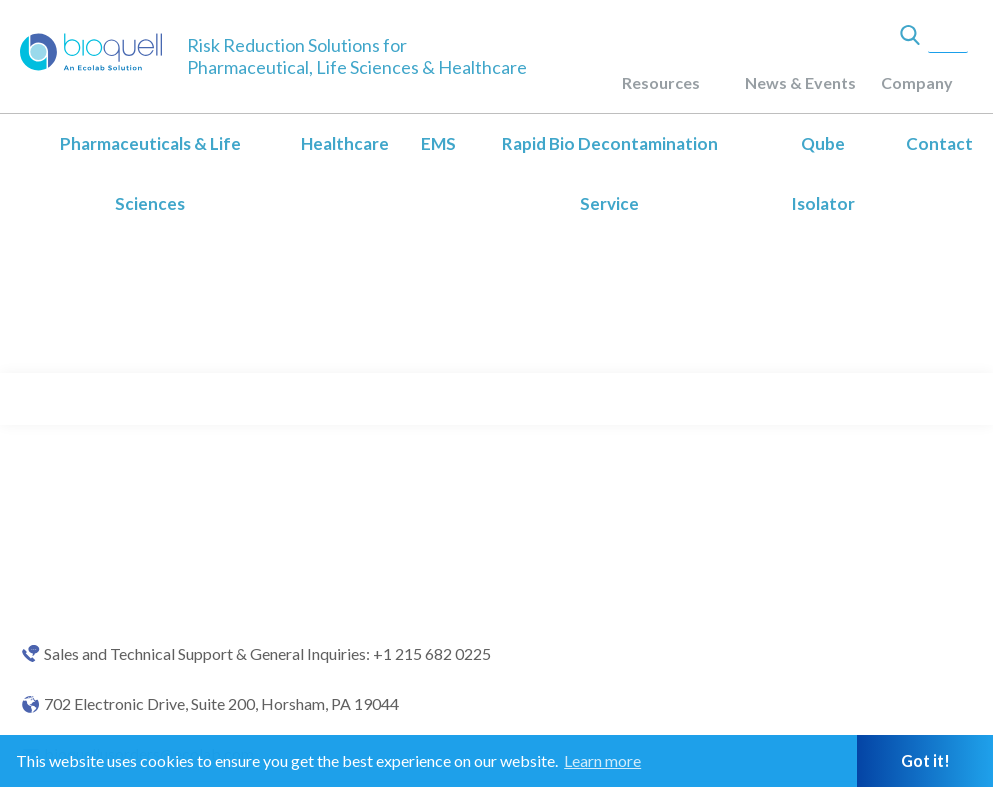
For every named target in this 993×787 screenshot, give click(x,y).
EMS (438, 143)
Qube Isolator (823, 173)
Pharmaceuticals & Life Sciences (150, 173)
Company (917, 82)
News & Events (800, 82)
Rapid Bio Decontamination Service (610, 173)
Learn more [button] (602, 760)
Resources (661, 82)
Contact (939, 143)
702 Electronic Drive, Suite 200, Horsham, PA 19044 (221, 704)
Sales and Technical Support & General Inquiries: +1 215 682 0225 (267, 654)
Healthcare (345, 143)
